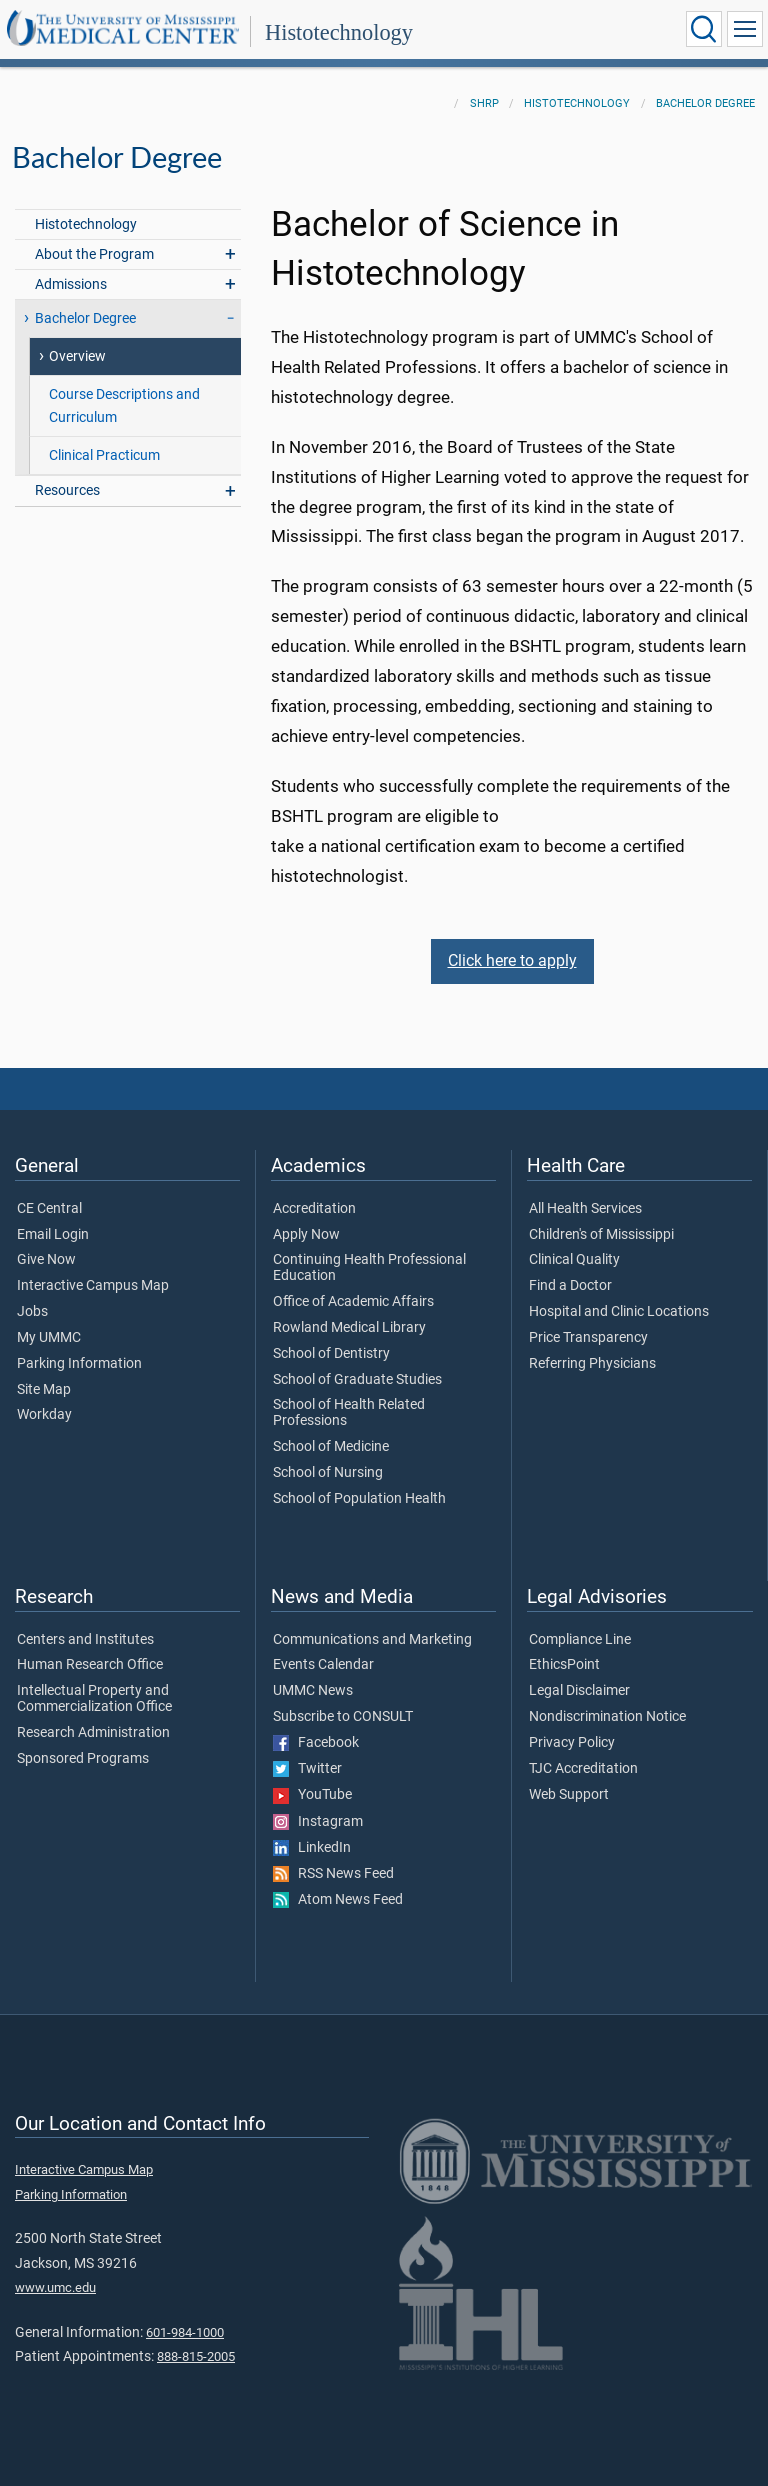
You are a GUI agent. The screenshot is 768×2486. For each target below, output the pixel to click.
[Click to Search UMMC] (704, 29)
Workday (44, 1415)
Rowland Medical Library (349, 1328)
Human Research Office (90, 1665)
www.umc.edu (55, 2287)
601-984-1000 (185, 2332)
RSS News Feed (333, 1874)
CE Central (49, 1209)
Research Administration (93, 1733)
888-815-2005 (196, 2356)
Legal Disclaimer (579, 1691)
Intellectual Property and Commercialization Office (94, 1699)
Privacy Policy (572, 1743)
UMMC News (313, 1691)
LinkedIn (312, 1848)
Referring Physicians (592, 1364)
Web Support (569, 1795)
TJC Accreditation (583, 1769)
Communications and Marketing (372, 1640)
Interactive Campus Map (93, 1286)
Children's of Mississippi (601, 1235)
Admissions (71, 284)
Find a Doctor (570, 1286)
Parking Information (79, 1364)
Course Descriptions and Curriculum (124, 406)
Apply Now (306, 1235)
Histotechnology (339, 32)
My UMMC (49, 1338)
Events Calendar (323, 1665)
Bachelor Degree (705, 103)
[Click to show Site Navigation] (745, 29)
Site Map (44, 1390)
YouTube (312, 1795)
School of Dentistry (331, 1354)
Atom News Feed (338, 1900)
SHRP (484, 103)
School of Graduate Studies (357, 1380)
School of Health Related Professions (349, 1413)
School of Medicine (331, 1447)
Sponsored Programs (83, 1759)
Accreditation (314, 1209)
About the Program (94, 254)
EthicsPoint (564, 1665)
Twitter (307, 1769)
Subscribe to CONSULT (343, 1717)
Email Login (53, 1235)
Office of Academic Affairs (353, 1302)
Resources (67, 490)
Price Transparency (588, 1338)
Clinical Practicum (104, 455)
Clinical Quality (574, 1260)
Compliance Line (580, 1640)
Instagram (318, 1822)
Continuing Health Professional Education (369, 1268)
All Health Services (585, 1209)
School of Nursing (328, 1473)
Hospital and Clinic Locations (619, 1312)
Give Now (46, 1260)
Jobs (32, 1312)
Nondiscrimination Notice (607, 1717)
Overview (77, 356)
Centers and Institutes (85, 1640)
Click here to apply (512, 960)
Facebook (316, 1743)
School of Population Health (359, 1499)
